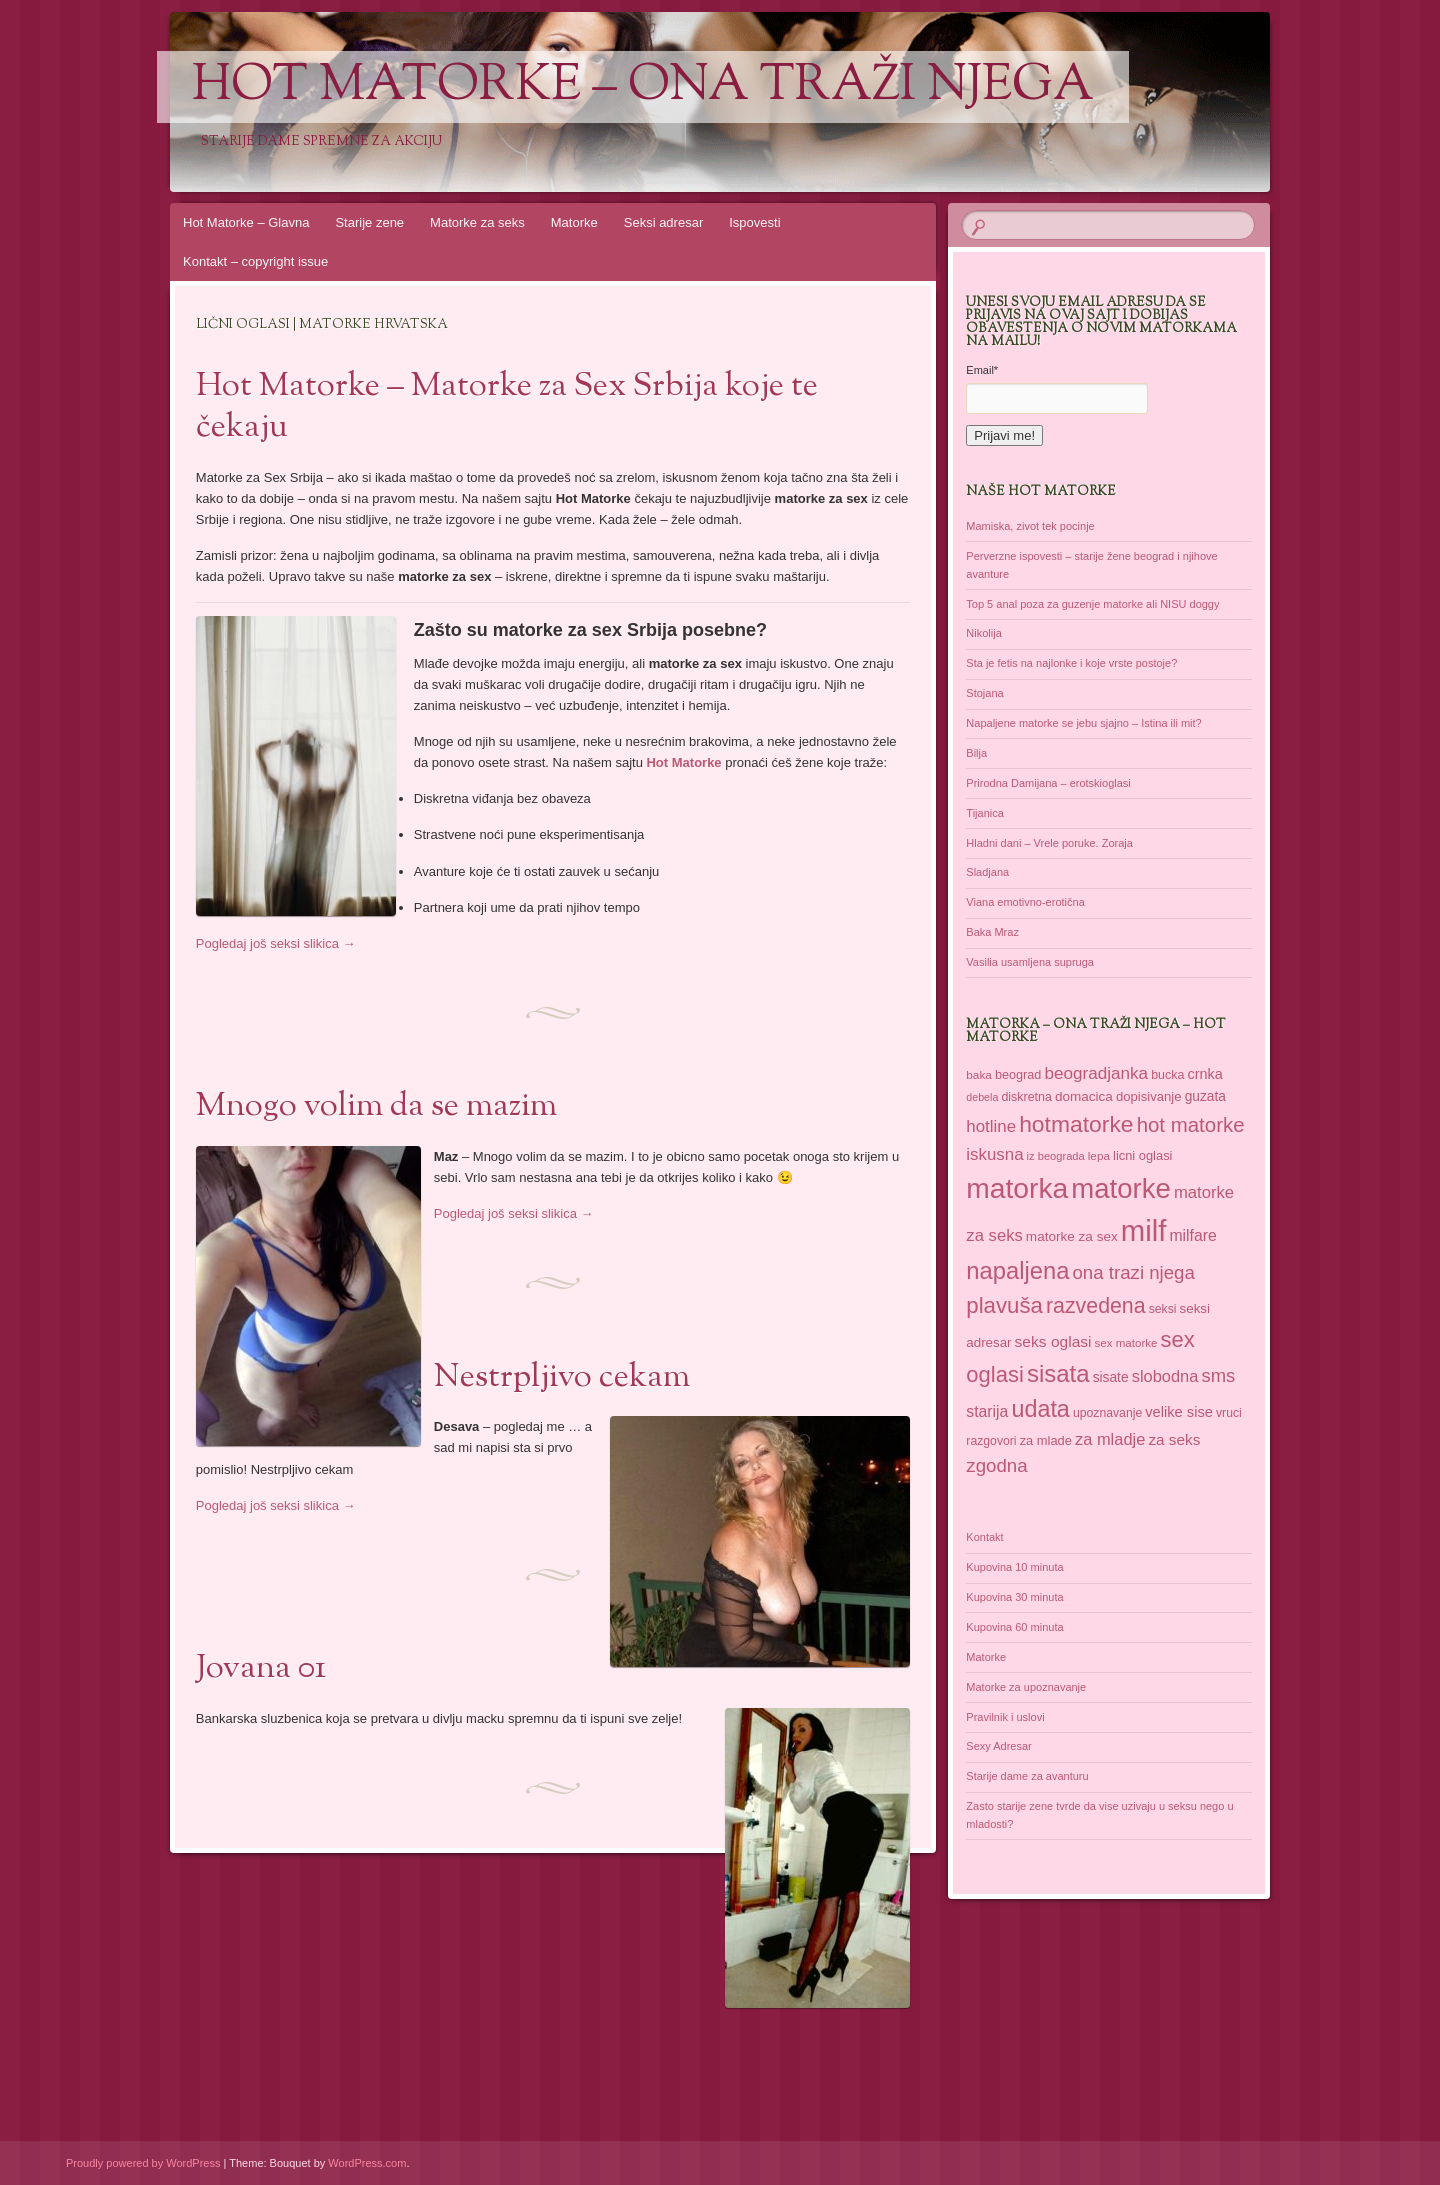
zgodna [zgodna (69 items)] (996, 1465)
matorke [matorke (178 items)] (1121, 1188)
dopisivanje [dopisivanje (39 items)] (1149, 1096)
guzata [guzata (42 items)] (1205, 1096)
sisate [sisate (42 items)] (1111, 1377)
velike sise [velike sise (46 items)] (1179, 1412)
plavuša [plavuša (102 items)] (1004, 1305)
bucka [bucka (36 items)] (1167, 1075)
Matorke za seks (477, 222)
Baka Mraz (992, 932)
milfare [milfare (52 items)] (1192, 1235)
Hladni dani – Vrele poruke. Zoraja (1049, 843)
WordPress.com (367, 2163)
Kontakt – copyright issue (255, 261)
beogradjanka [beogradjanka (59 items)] (1096, 1073)
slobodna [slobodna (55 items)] (1165, 1376)
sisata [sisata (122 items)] (1058, 1373)
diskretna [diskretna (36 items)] (1026, 1097)
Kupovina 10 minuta (1014, 1567)
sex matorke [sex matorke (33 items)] (1126, 1343)
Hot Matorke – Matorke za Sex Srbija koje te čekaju (507, 407)
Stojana (984, 693)
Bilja (976, 753)
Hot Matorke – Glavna (246, 222)
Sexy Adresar (998, 1746)
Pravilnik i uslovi (1005, 1717)
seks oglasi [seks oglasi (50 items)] (1053, 1341)
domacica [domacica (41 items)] (1084, 1096)
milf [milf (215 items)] (1144, 1230)
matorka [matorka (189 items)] (1017, 1188)
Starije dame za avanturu (1027, 1776)
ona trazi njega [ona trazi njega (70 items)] (1133, 1272)
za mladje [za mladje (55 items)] (1110, 1439)
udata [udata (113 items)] (1040, 1409)
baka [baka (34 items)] (979, 1074)
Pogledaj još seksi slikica (276, 943)
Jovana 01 (261, 1669)
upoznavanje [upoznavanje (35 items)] (1107, 1413)
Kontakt (984, 1537)
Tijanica (985, 813)
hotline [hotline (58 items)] (991, 1126)
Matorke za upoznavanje (1026, 1687)
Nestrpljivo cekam (562, 1378)
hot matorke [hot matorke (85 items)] (1191, 1124)
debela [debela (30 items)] (982, 1097)
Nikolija (983, 633)
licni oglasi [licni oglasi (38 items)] (1142, 1155)
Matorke (574, 222)
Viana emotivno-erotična (1025, 902)
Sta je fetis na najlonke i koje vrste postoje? (1071, 663)
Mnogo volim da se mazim (376, 1107)
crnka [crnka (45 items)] (1204, 1074)
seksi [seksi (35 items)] (1163, 1309)
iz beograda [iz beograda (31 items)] (1056, 1156)
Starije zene (369, 222)
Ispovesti (754, 222)
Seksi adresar (663, 222)
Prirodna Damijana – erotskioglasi (1048, 783)
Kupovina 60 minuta (1014, 1627)
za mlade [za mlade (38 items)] (1046, 1440)
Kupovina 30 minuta (1014, 1597)
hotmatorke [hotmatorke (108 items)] (1076, 1124)
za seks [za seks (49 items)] (1174, 1439)
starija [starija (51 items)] (987, 1411)
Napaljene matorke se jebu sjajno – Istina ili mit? (1083, 723)
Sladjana (987, 872)
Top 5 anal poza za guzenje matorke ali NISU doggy (1092, 604)
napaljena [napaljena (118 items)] (1017, 1270)
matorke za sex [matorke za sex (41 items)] (1072, 1236)
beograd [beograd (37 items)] (1018, 1075)
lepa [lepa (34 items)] (1099, 1155)
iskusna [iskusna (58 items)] (994, 1154)
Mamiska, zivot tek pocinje (1030, 526)
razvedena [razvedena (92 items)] (1096, 1306)
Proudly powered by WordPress (143, 2163)
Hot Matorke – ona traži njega (643, 87)
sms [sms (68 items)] (1218, 1375)
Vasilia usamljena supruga (1030, 962)
